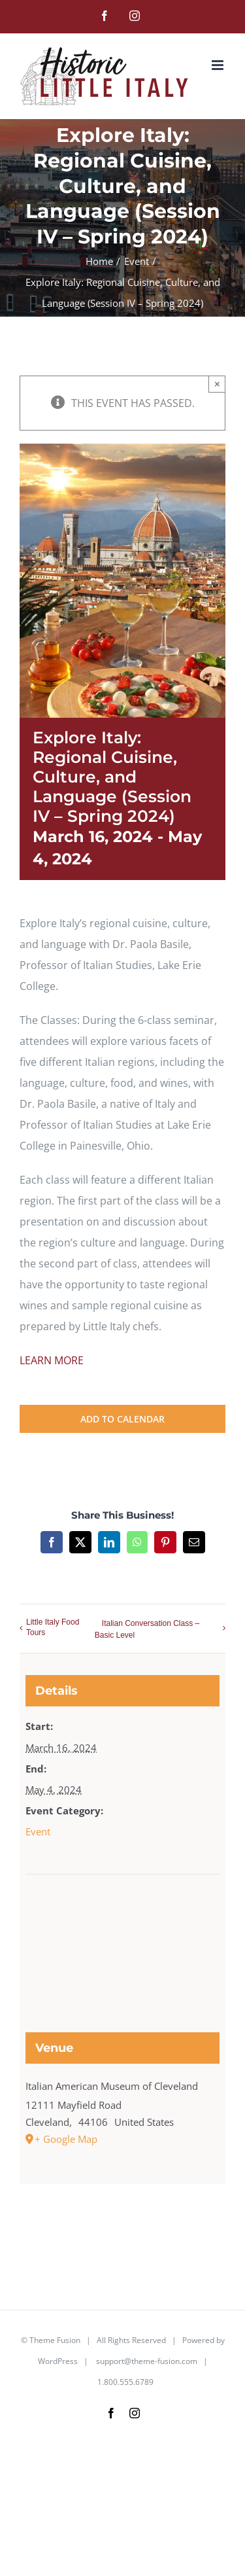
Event (37, 1831)
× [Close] (217, 383)
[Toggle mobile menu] (218, 65)
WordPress (58, 2361)
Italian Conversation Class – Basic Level (147, 1629)
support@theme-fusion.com (146, 2361)
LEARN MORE (52, 1360)
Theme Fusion (54, 2340)
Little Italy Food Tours (52, 1627)
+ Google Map (66, 2138)
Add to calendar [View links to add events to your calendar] (122, 1418)
